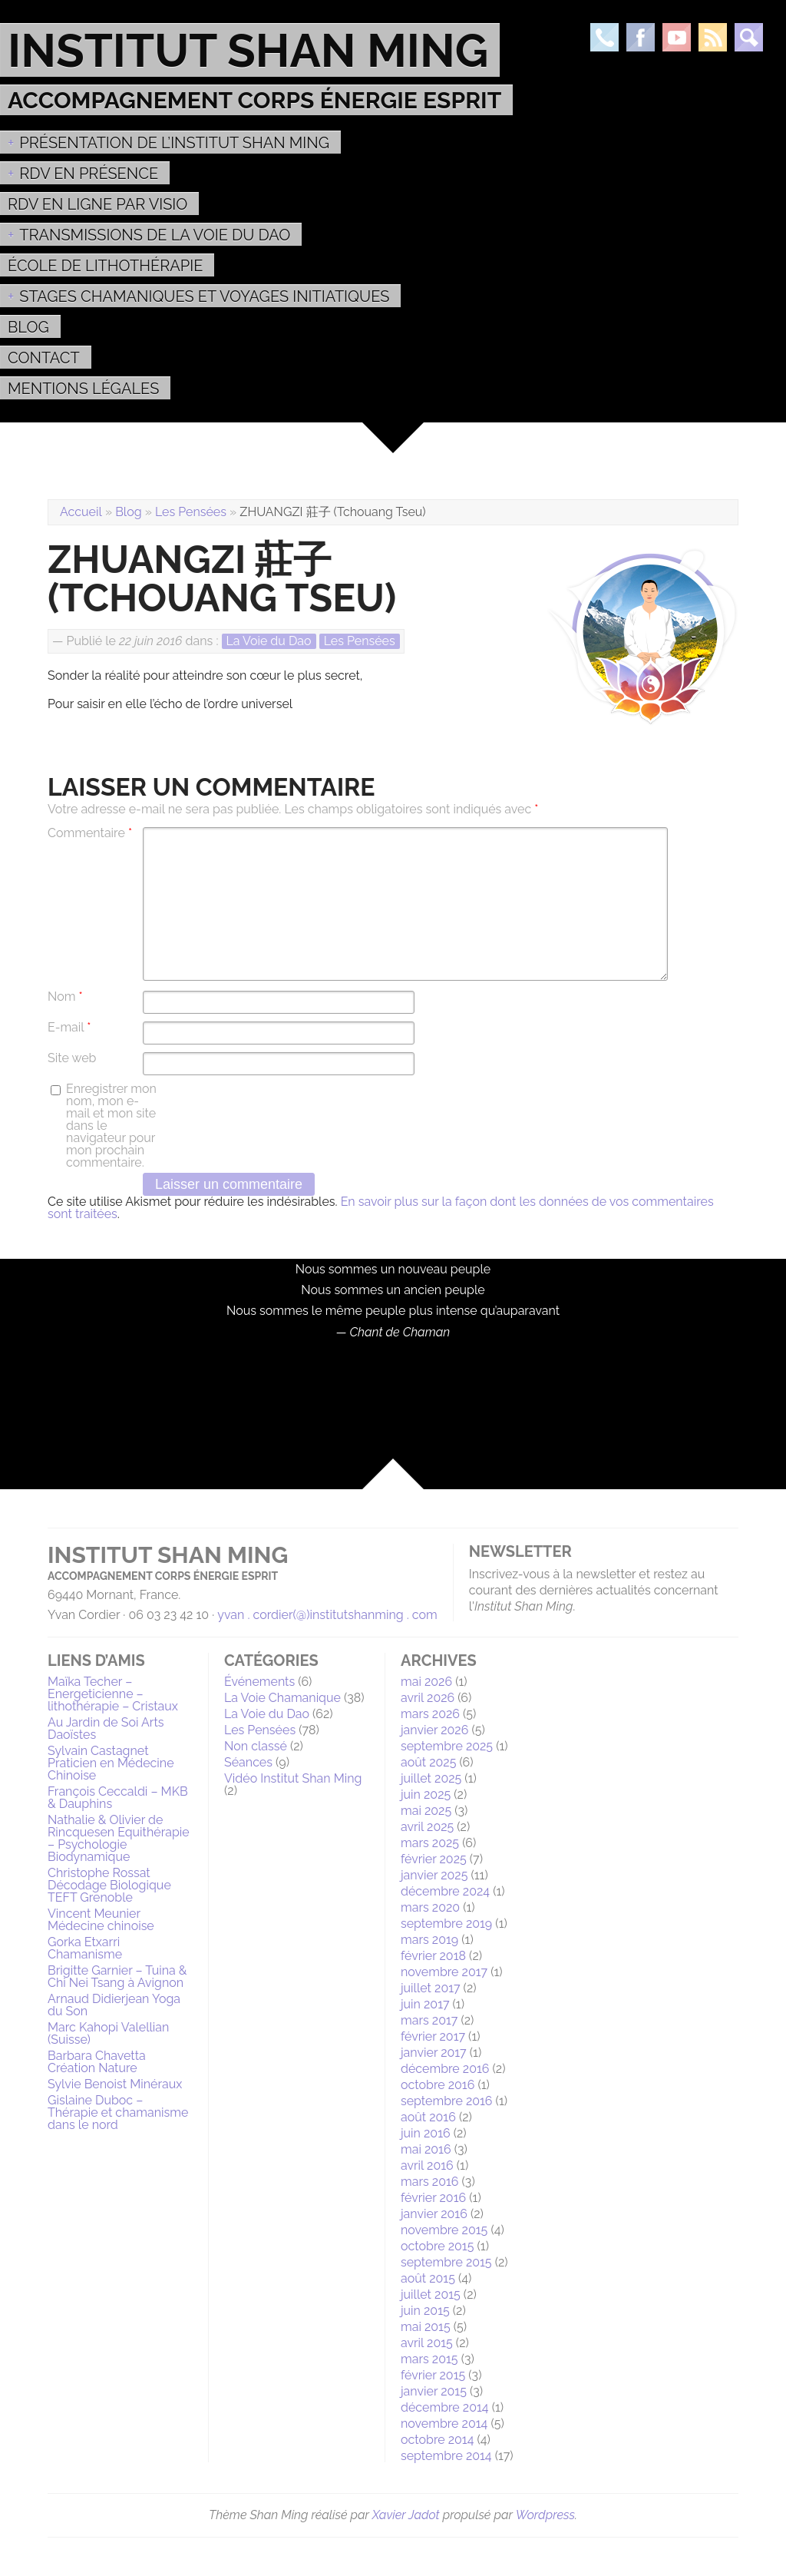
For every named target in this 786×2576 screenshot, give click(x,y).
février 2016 (433, 2197)
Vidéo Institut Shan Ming (293, 1778)
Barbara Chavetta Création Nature (97, 2061)
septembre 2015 (446, 2262)
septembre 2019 (446, 1923)
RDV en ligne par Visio (97, 204)
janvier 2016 (434, 2214)
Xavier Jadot (406, 2515)
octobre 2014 (437, 2439)
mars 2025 (430, 1843)
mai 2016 (426, 2149)
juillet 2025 (431, 1778)
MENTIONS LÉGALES (83, 388)
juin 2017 (425, 2004)
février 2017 (433, 2036)
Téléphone (604, 37)
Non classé (255, 1746)
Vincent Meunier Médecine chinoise (101, 1919)
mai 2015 (426, 2326)
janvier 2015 (434, 2391)
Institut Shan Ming (248, 50)
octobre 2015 (437, 2246)
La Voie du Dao (269, 641)
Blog (28, 327)
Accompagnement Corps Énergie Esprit (254, 100)
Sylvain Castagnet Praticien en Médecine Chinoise (111, 1763)
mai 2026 (426, 1681)
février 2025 (434, 1859)
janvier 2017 (434, 2052)
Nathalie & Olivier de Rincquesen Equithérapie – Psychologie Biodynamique (119, 1838)
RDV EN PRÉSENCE (88, 173)
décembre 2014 (445, 2407)
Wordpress (545, 2515)
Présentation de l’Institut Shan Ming (174, 143)
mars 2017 (429, 2020)
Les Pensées (190, 512)
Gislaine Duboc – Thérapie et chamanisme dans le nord (118, 2112)
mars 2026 (430, 1714)
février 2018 (433, 1956)
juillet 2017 (431, 1988)
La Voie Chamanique (282, 1697)
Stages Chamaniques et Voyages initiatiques (204, 296)
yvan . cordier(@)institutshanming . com (327, 1615)
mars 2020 (430, 1907)
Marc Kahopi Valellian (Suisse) (108, 2033)
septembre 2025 (447, 1746)
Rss (712, 37)
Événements (259, 1681)
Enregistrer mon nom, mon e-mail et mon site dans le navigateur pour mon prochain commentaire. (111, 1126)
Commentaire (90, 833)
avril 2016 (427, 2165)
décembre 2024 (445, 1891)
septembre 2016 (447, 2101)
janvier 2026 (434, 1730)
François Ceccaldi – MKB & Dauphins (118, 1797)
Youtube (676, 37)
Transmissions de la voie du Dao (154, 235)
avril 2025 (427, 1826)
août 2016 (428, 2117)
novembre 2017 (444, 1972)
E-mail (69, 1027)
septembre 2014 (446, 2456)
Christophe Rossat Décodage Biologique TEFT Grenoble (109, 1885)
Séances (248, 1762)
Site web (72, 1058)
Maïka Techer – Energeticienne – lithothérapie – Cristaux (113, 1693)
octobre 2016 (437, 2085)
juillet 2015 (431, 2294)
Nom (65, 997)
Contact (44, 358)
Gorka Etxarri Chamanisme (85, 1948)
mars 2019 (429, 1939)
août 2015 (428, 2278)
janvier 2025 (434, 1875)
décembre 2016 (445, 2068)
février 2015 (433, 2375)
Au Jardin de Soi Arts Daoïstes (106, 1728)
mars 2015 (429, 2359)
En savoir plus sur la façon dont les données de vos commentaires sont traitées (381, 1207)
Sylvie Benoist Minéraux (115, 2084)
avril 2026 (427, 1697)
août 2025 (428, 1762)
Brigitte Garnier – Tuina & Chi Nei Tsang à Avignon (117, 1976)
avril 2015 (427, 2343)
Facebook (640, 37)
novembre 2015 (444, 2230)
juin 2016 (426, 2133)
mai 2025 (426, 1810)
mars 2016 (429, 2181)
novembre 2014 (444, 2423)
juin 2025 (426, 1794)
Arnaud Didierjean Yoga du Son (114, 2005)
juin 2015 (425, 2310)
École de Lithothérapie (105, 266)
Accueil (81, 512)
